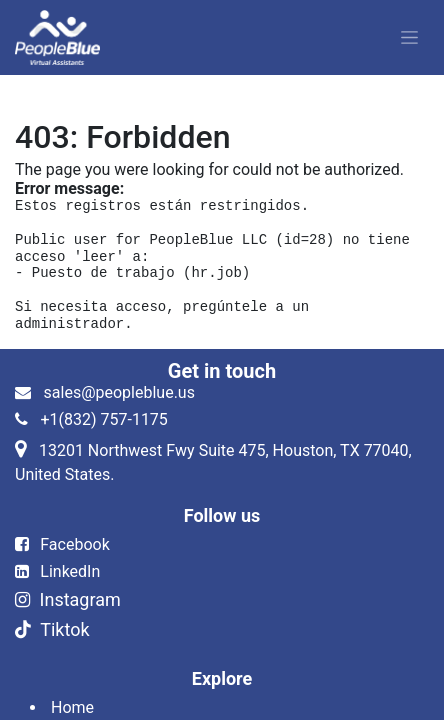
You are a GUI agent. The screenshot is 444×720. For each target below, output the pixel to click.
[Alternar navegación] (409, 38)
